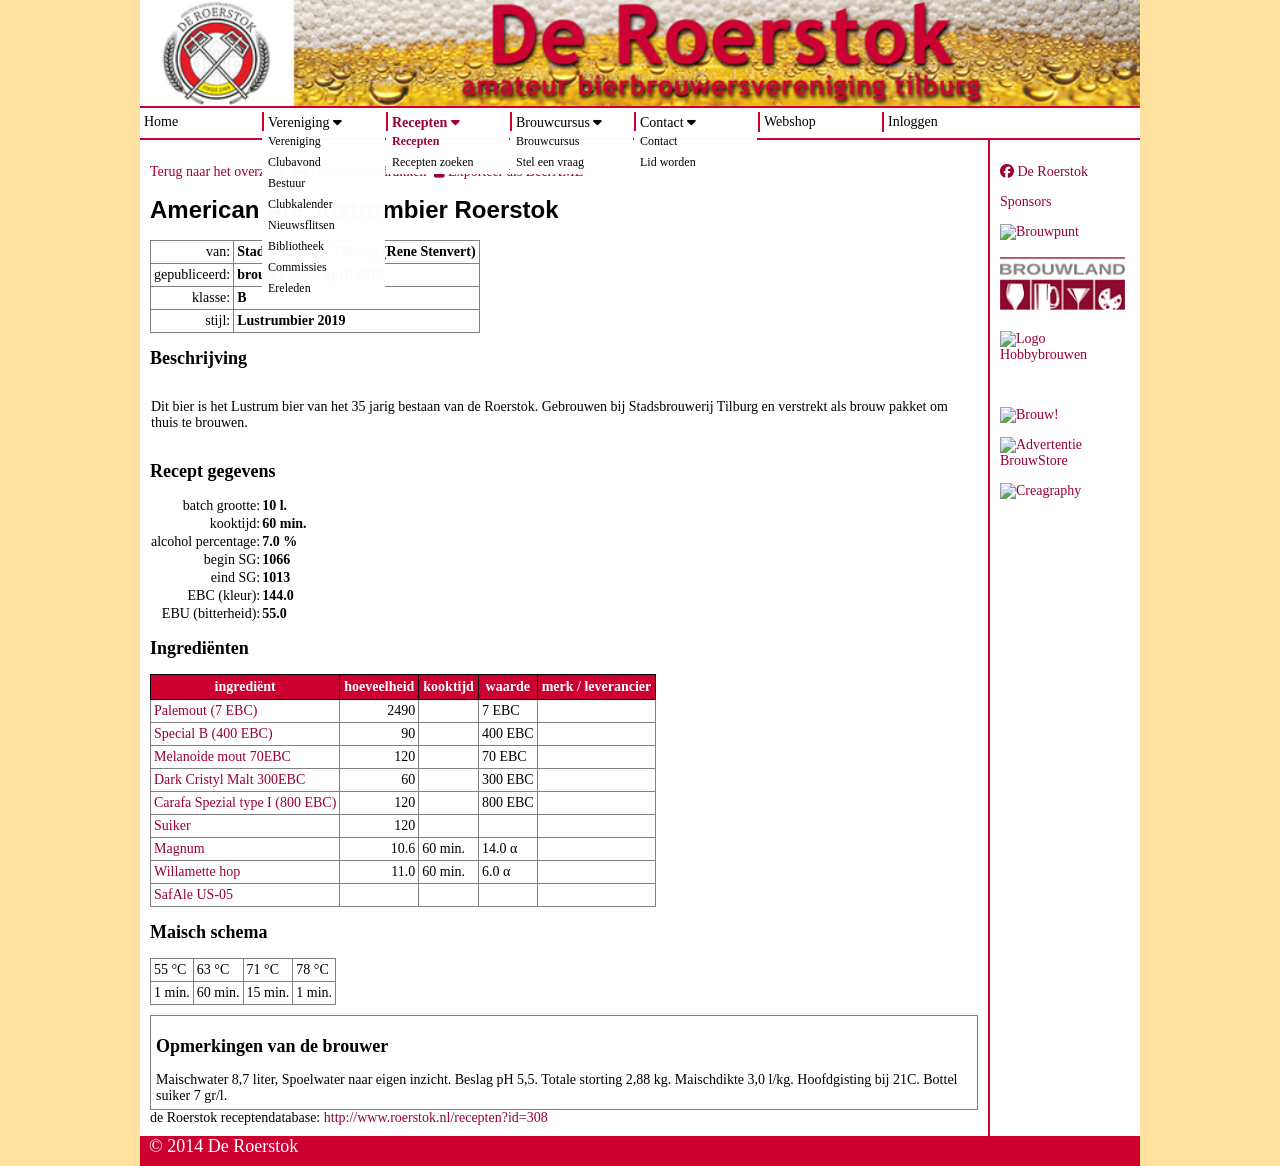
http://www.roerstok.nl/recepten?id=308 (436, 1117)
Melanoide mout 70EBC (222, 756)
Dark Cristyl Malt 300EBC (229, 779)
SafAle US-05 (193, 894)
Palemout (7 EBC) (205, 710)
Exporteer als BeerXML (509, 171)
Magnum (179, 848)
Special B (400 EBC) (213, 733)
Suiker (172, 825)
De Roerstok (1044, 171)
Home (161, 121)
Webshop (790, 121)
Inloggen (913, 121)
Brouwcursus (553, 122)
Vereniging (298, 122)
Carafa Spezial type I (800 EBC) (245, 802)
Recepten (419, 122)
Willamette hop (197, 871)
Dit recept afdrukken (359, 171)
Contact (662, 122)
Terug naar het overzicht (218, 171)
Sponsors (1025, 201)
